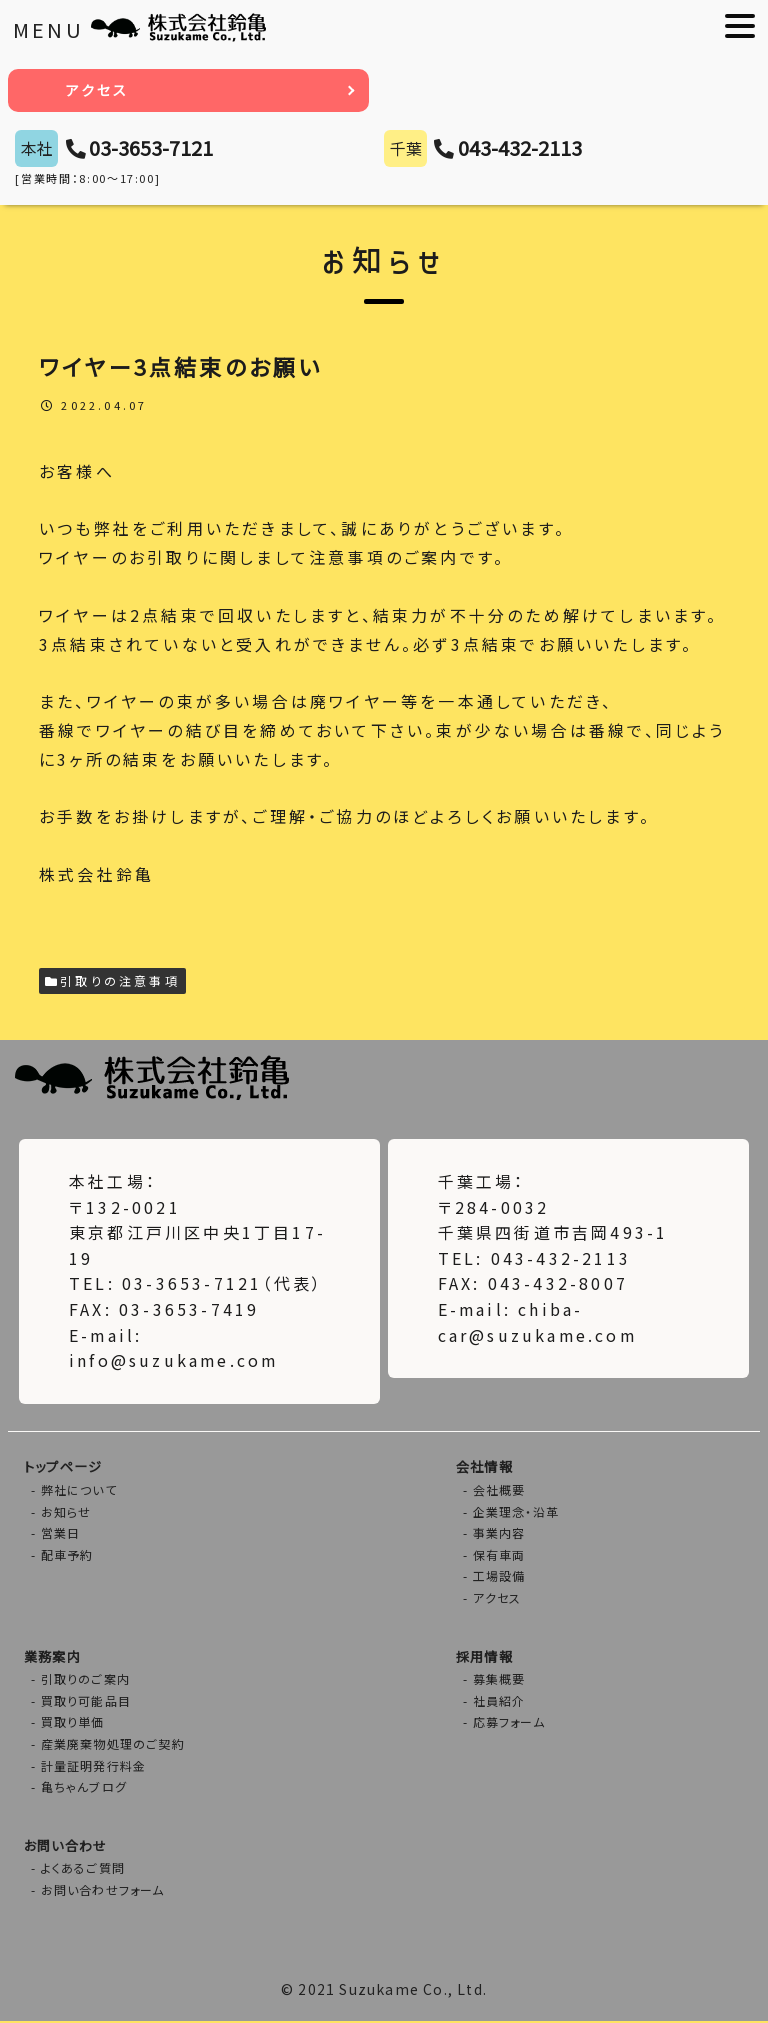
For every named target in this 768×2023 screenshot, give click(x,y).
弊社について (79, 1490)
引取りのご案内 (85, 1680)
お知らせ (66, 1512)
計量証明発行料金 (94, 1766)
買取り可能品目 (86, 1701)
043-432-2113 (520, 147)
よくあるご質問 (83, 1869)
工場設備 (499, 1577)
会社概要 (499, 1490)
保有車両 (499, 1555)
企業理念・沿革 (516, 1512)
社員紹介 (499, 1701)
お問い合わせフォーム (103, 1891)
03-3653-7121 (151, 147)
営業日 (61, 1533)
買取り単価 (73, 1723)
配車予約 (67, 1555)
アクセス (98, 90)
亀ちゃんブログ (84, 1788)
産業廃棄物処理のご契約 (113, 1744)
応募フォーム (509, 1723)
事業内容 (499, 1533)
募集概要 (499, 1680)
